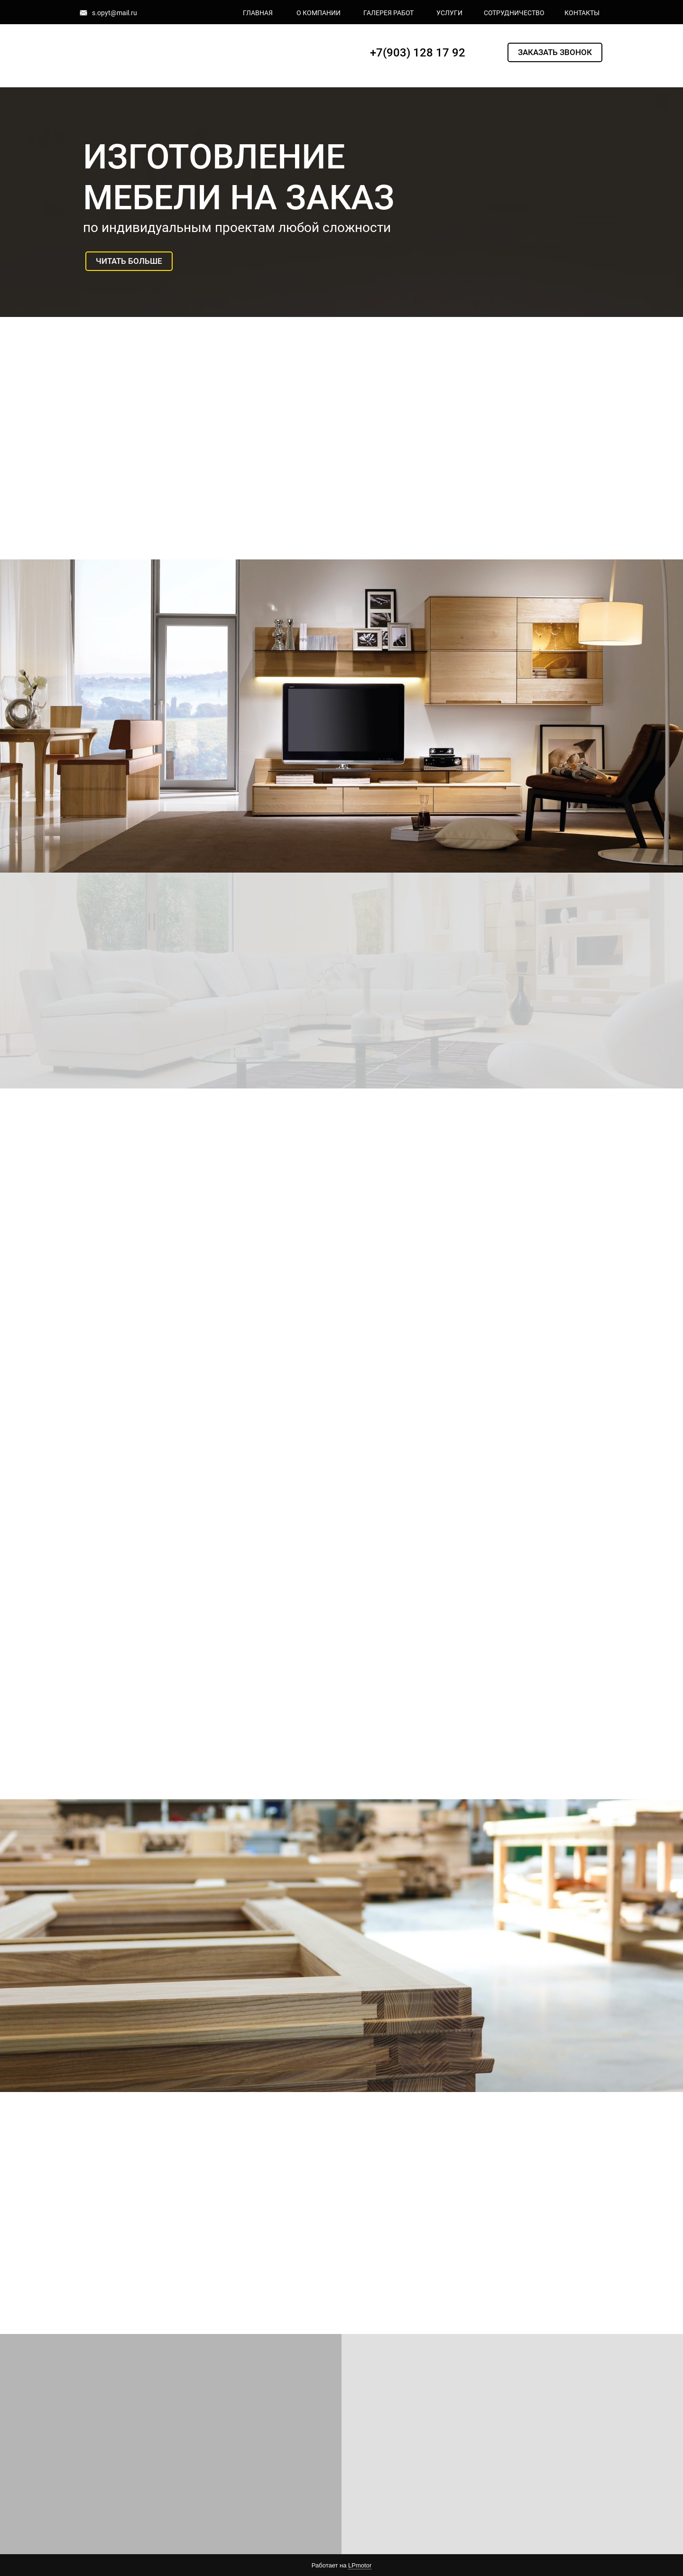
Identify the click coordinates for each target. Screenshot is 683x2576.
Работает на (341, 2565)
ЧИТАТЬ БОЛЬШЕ (129, 261)
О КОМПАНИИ (318, 13)
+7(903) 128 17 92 (417, 52)
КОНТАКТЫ (582, 13)
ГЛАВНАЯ (258, 13)
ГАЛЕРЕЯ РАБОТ (388, 13)
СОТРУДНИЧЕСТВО (514, 13)
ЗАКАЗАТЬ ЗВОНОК (555, 52)
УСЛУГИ (449, 13)
